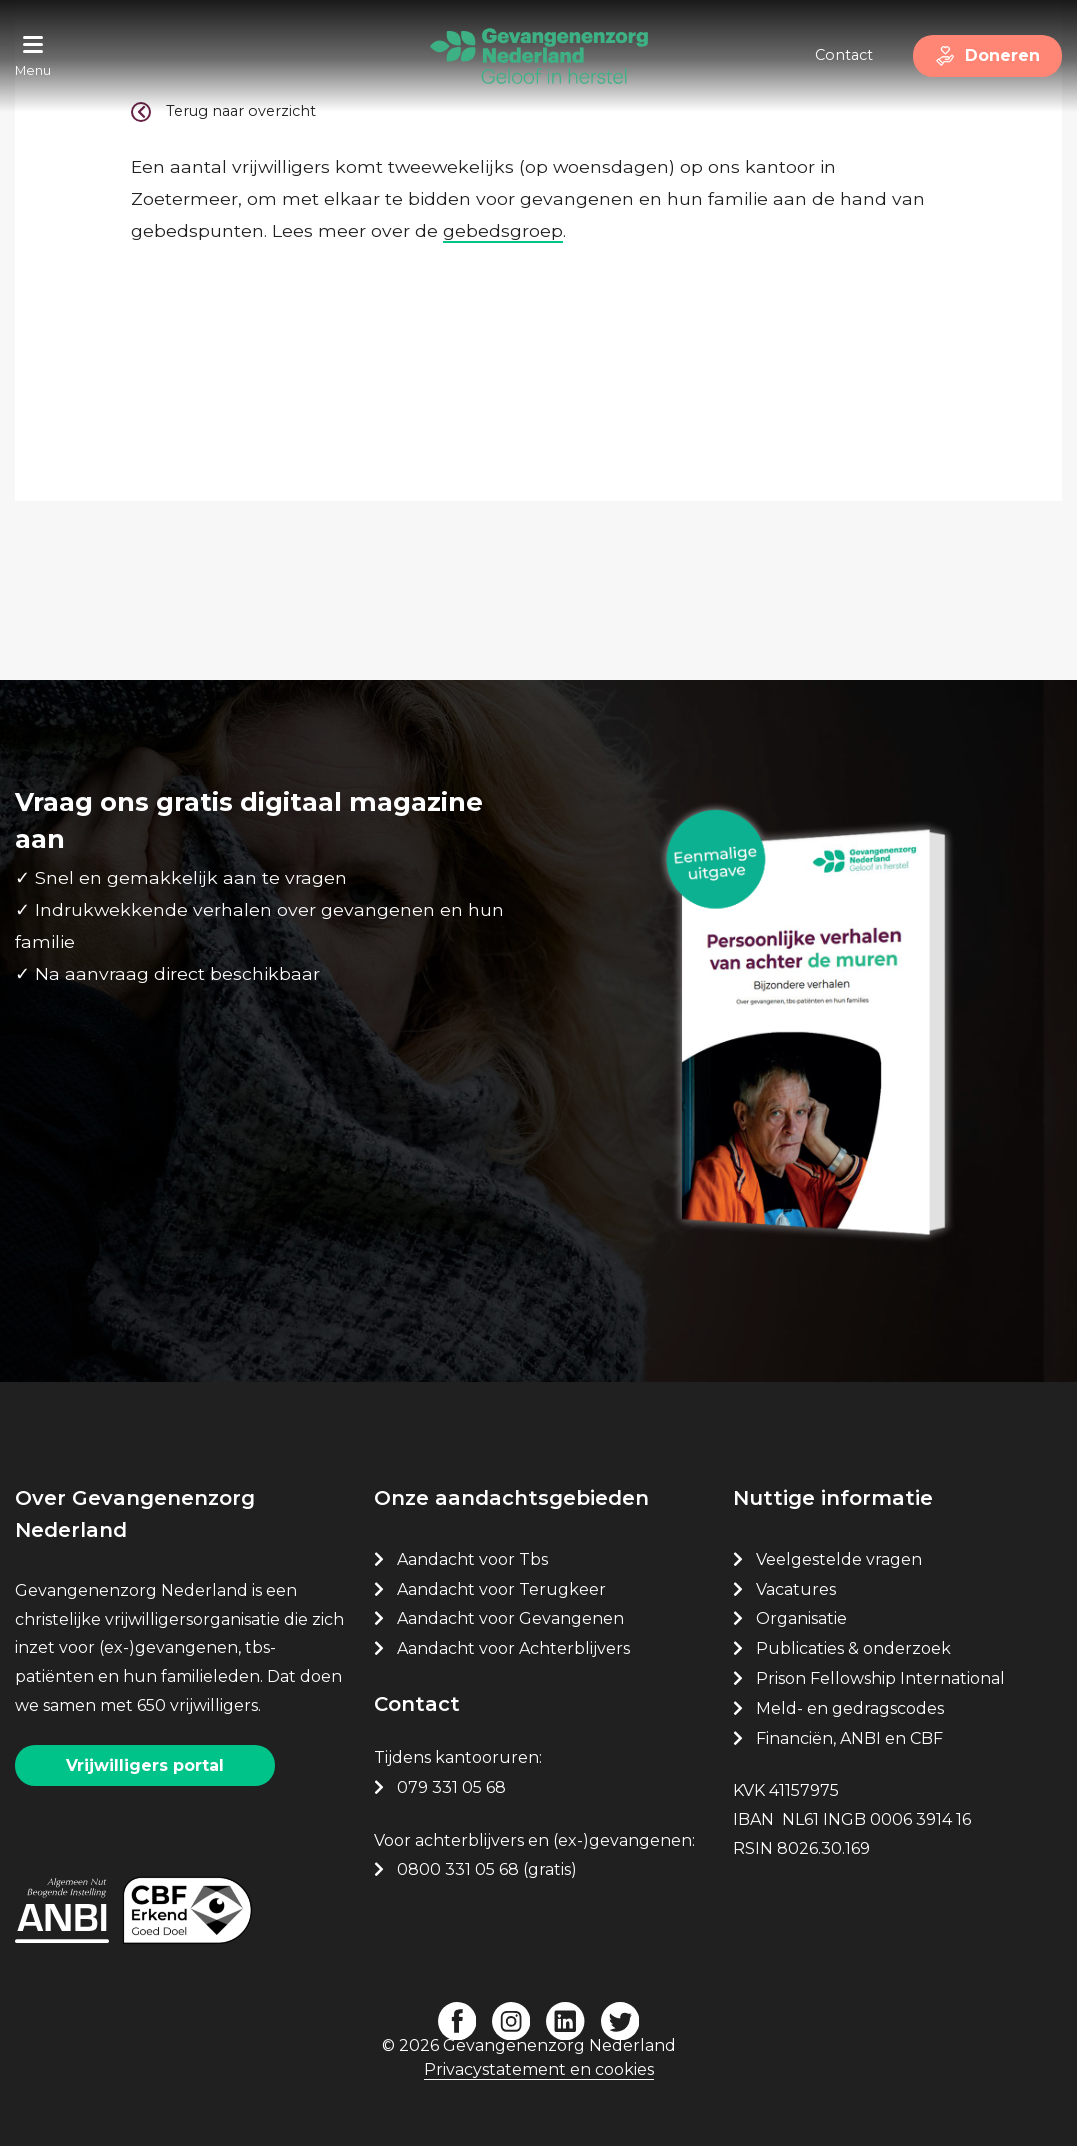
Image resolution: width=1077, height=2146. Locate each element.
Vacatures (798, 1589)
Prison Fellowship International (880, 1678)
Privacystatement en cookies (539, 2069)
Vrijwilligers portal (145, 1765)
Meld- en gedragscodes (850, 1708)
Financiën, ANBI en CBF (849, 1738)
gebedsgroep (503, 230)
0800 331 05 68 (458, 1869)
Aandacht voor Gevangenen (510, 1618)
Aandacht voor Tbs (472, 1559)
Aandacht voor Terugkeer (501, 1589)
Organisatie (801, 1618)
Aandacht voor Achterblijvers (513, 1648)
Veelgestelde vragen (839, 1559)
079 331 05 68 (451, 1787)
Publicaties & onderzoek (853, 1648)
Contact (844, 55)
